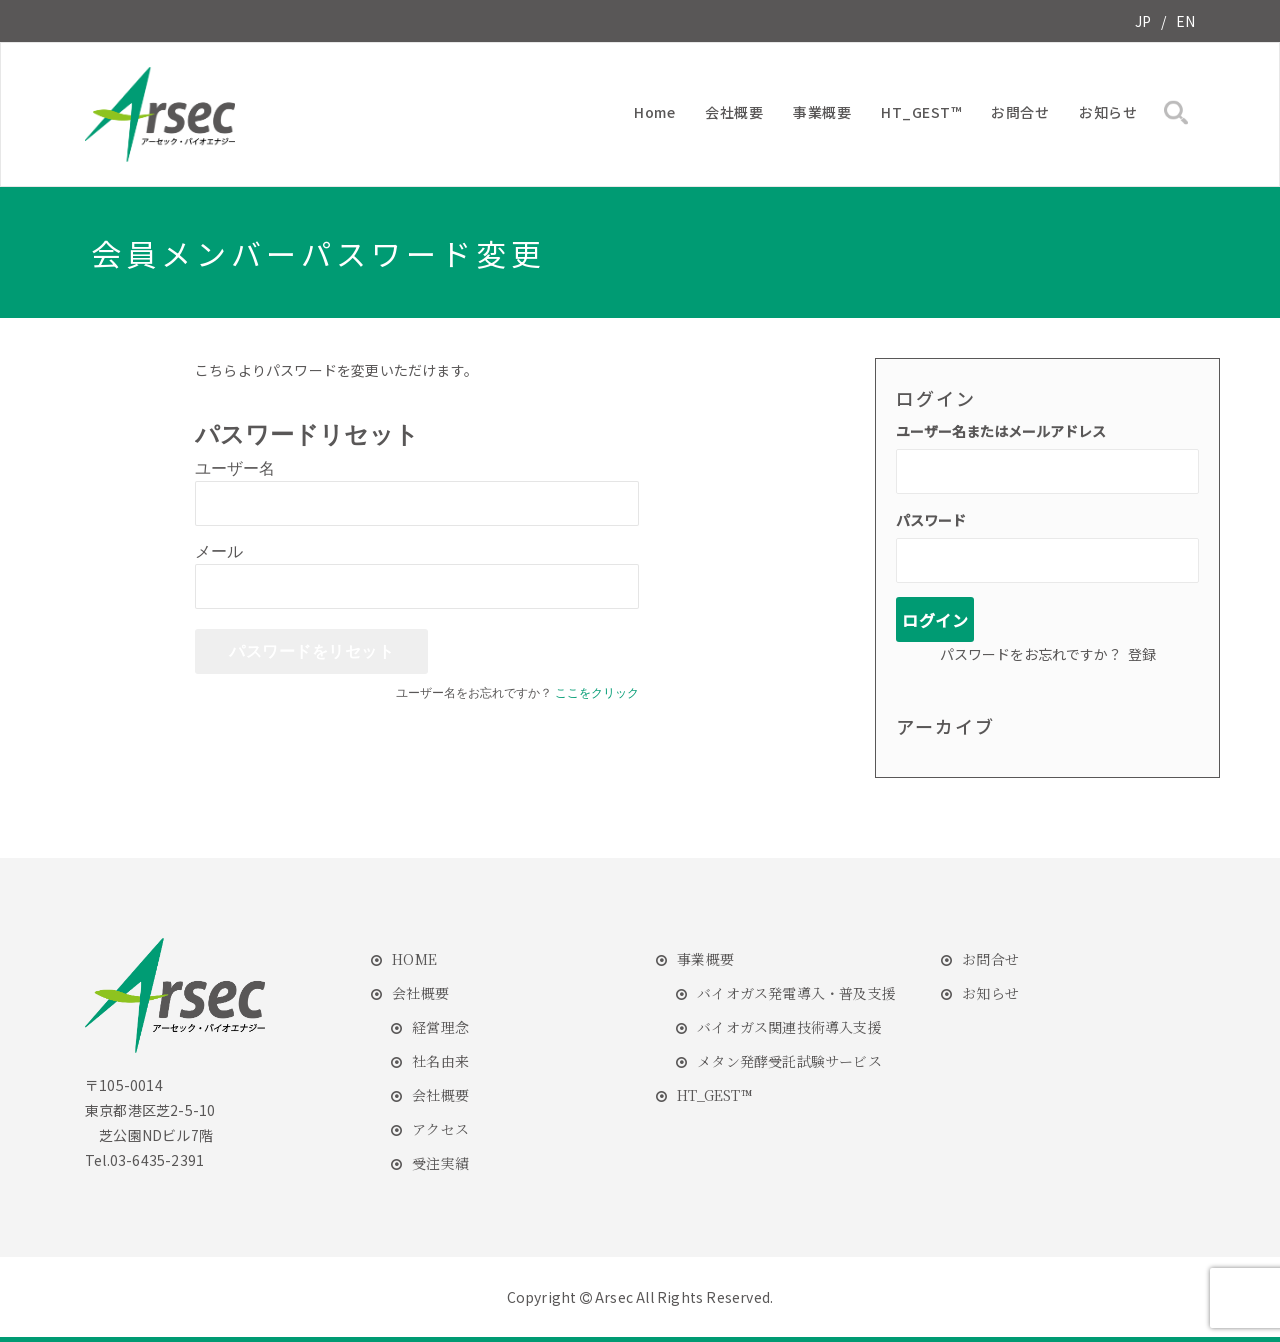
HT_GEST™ (921, 112)
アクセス (440, 1129)
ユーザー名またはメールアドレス (1001, 431)
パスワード (931, 520)
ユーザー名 (235, 468)
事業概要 (822, 112)
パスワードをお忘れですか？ (1031, 654)
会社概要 (734, 112)
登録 (1142, 654)
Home (654, 112)
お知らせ (1108, 112)
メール (219, 551)
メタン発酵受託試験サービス (789, 1061)
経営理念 (440, 1027)
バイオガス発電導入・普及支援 (796, 993)
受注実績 (440, 1163)
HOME (414, 959)
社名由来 (440, 1061)
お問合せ (1020, 112)
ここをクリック (597, 693)
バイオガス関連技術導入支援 (789, 1027)
